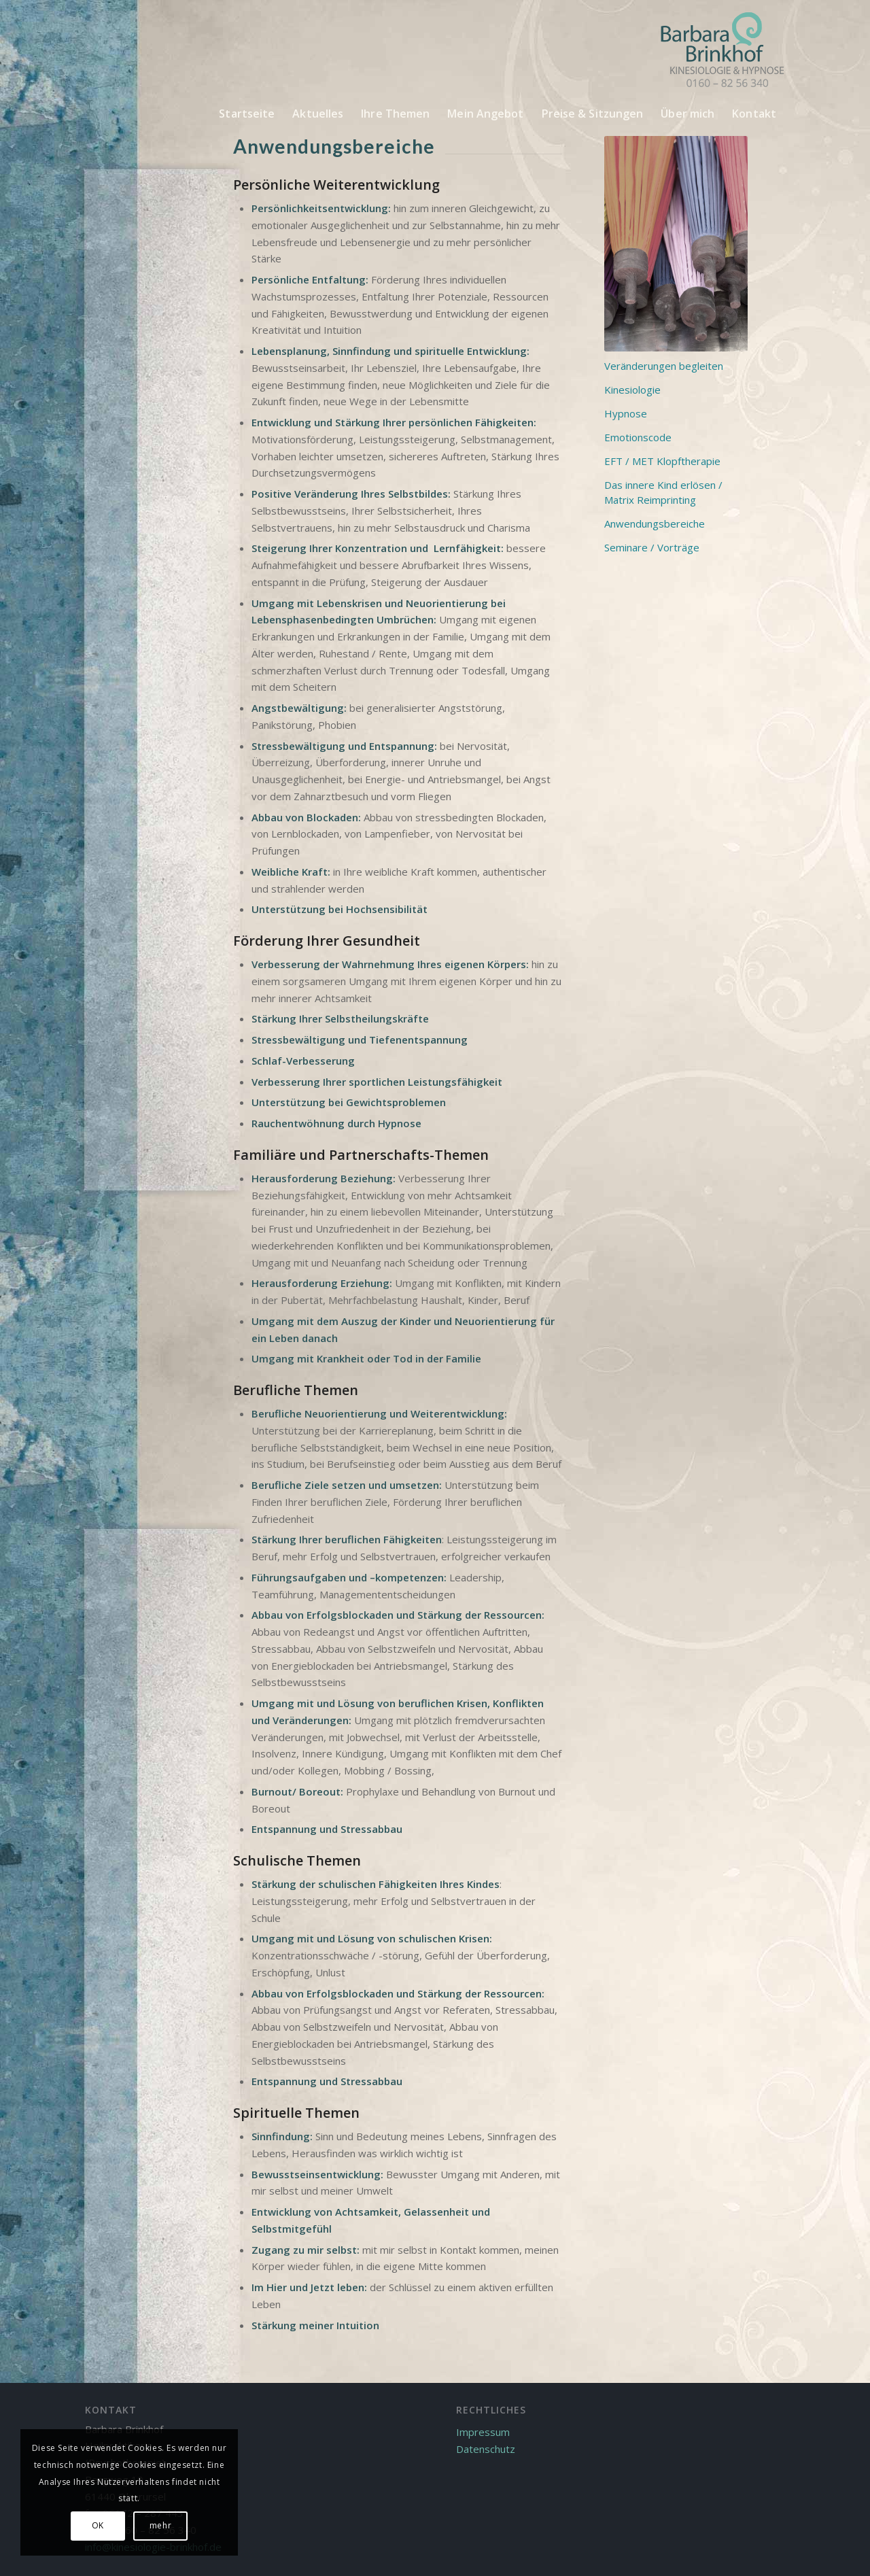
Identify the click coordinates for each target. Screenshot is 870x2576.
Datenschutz (485, 2449)
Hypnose (625, 413)
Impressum (483, 2432)
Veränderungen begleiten (663, 366)
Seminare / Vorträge (651, 547)
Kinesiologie (632, 389)
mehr (160, 2525)
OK (98, 2525)
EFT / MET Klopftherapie (662, 461)
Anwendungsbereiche (654, 523)
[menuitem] (246, 114)
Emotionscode (638, 437)
